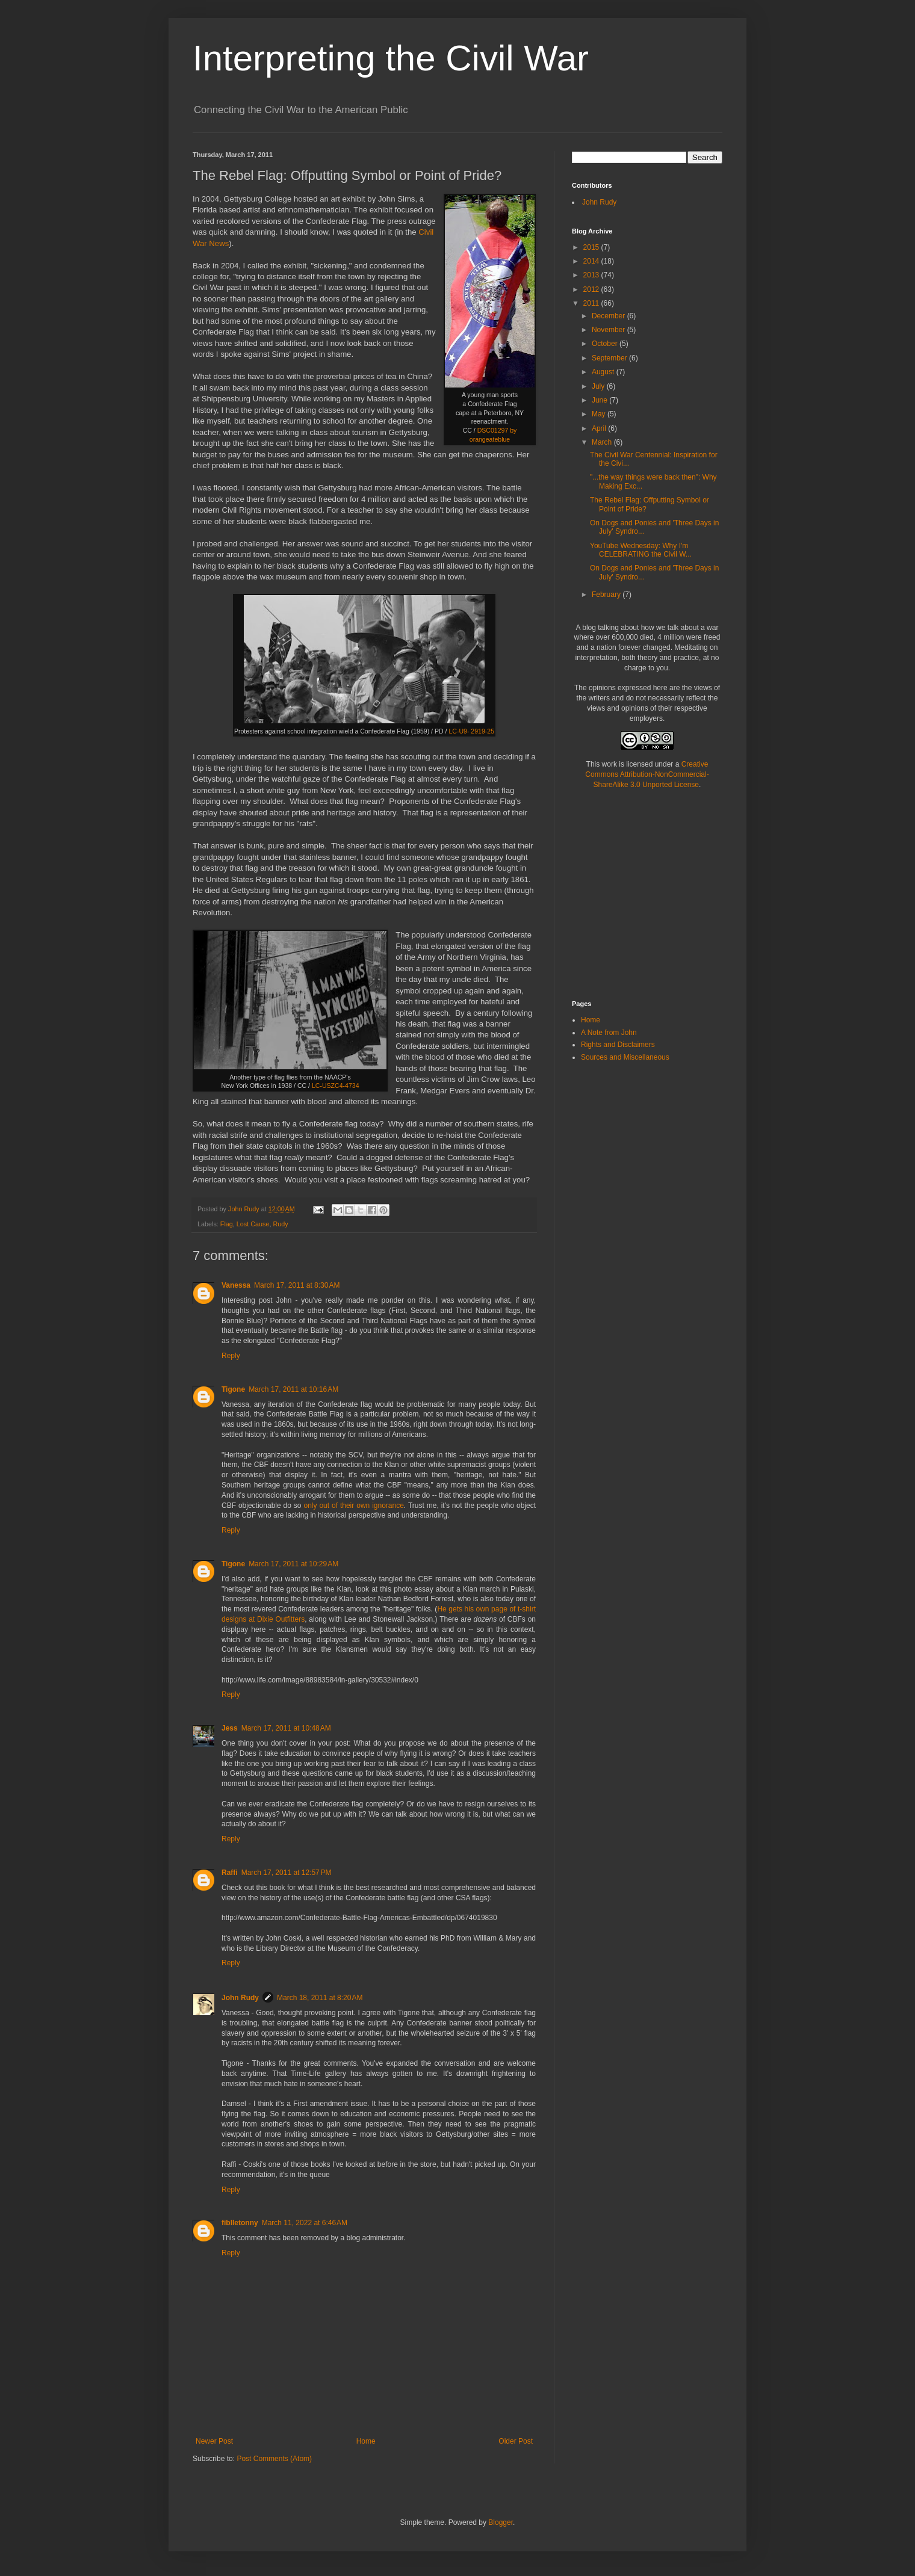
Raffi (230, 1872)
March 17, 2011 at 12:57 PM (286, 1872)
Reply (231, 1355)
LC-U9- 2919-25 (471, 731)
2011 (592, 303)
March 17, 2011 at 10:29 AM (293, 1564)
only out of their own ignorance (353, 1505)
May (599, 414)
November (609, 330)
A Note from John (609, 1032)
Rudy (280, 1224)
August (604, 372)
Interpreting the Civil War (391, 58)
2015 (592, 247)
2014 (592, 261)
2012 (592, 289)
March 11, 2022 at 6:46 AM (304, 2223)
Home (366, 2441)
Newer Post (214, 2441)
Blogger (500, 2522)
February (607, 594)
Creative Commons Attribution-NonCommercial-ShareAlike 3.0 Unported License (647, 774)
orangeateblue (490, 439)
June (600, 400)
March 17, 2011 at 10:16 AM (293, 1389)
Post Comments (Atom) (274, 2458)
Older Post (515, 2441)
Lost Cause (253, 1224)
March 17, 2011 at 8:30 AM (297, 1285)
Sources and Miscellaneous (625, 1057)
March (603, 442)
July (599, 386)
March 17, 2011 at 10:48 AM (286, 1728)
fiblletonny (240, 2223)
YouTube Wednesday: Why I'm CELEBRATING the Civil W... (641, 550)
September (610, 358)
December (609, 316)
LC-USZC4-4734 (335, 1085)
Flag (226, 1224)
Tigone (233, 1389)
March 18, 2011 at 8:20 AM (319, 1998)
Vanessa (236, 1285)
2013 (592, 275)
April (600, 428)
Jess (230, 1728)
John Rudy (240, 1998)
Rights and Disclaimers (618, 1044)
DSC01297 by (497, 430)
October (605, 343)
